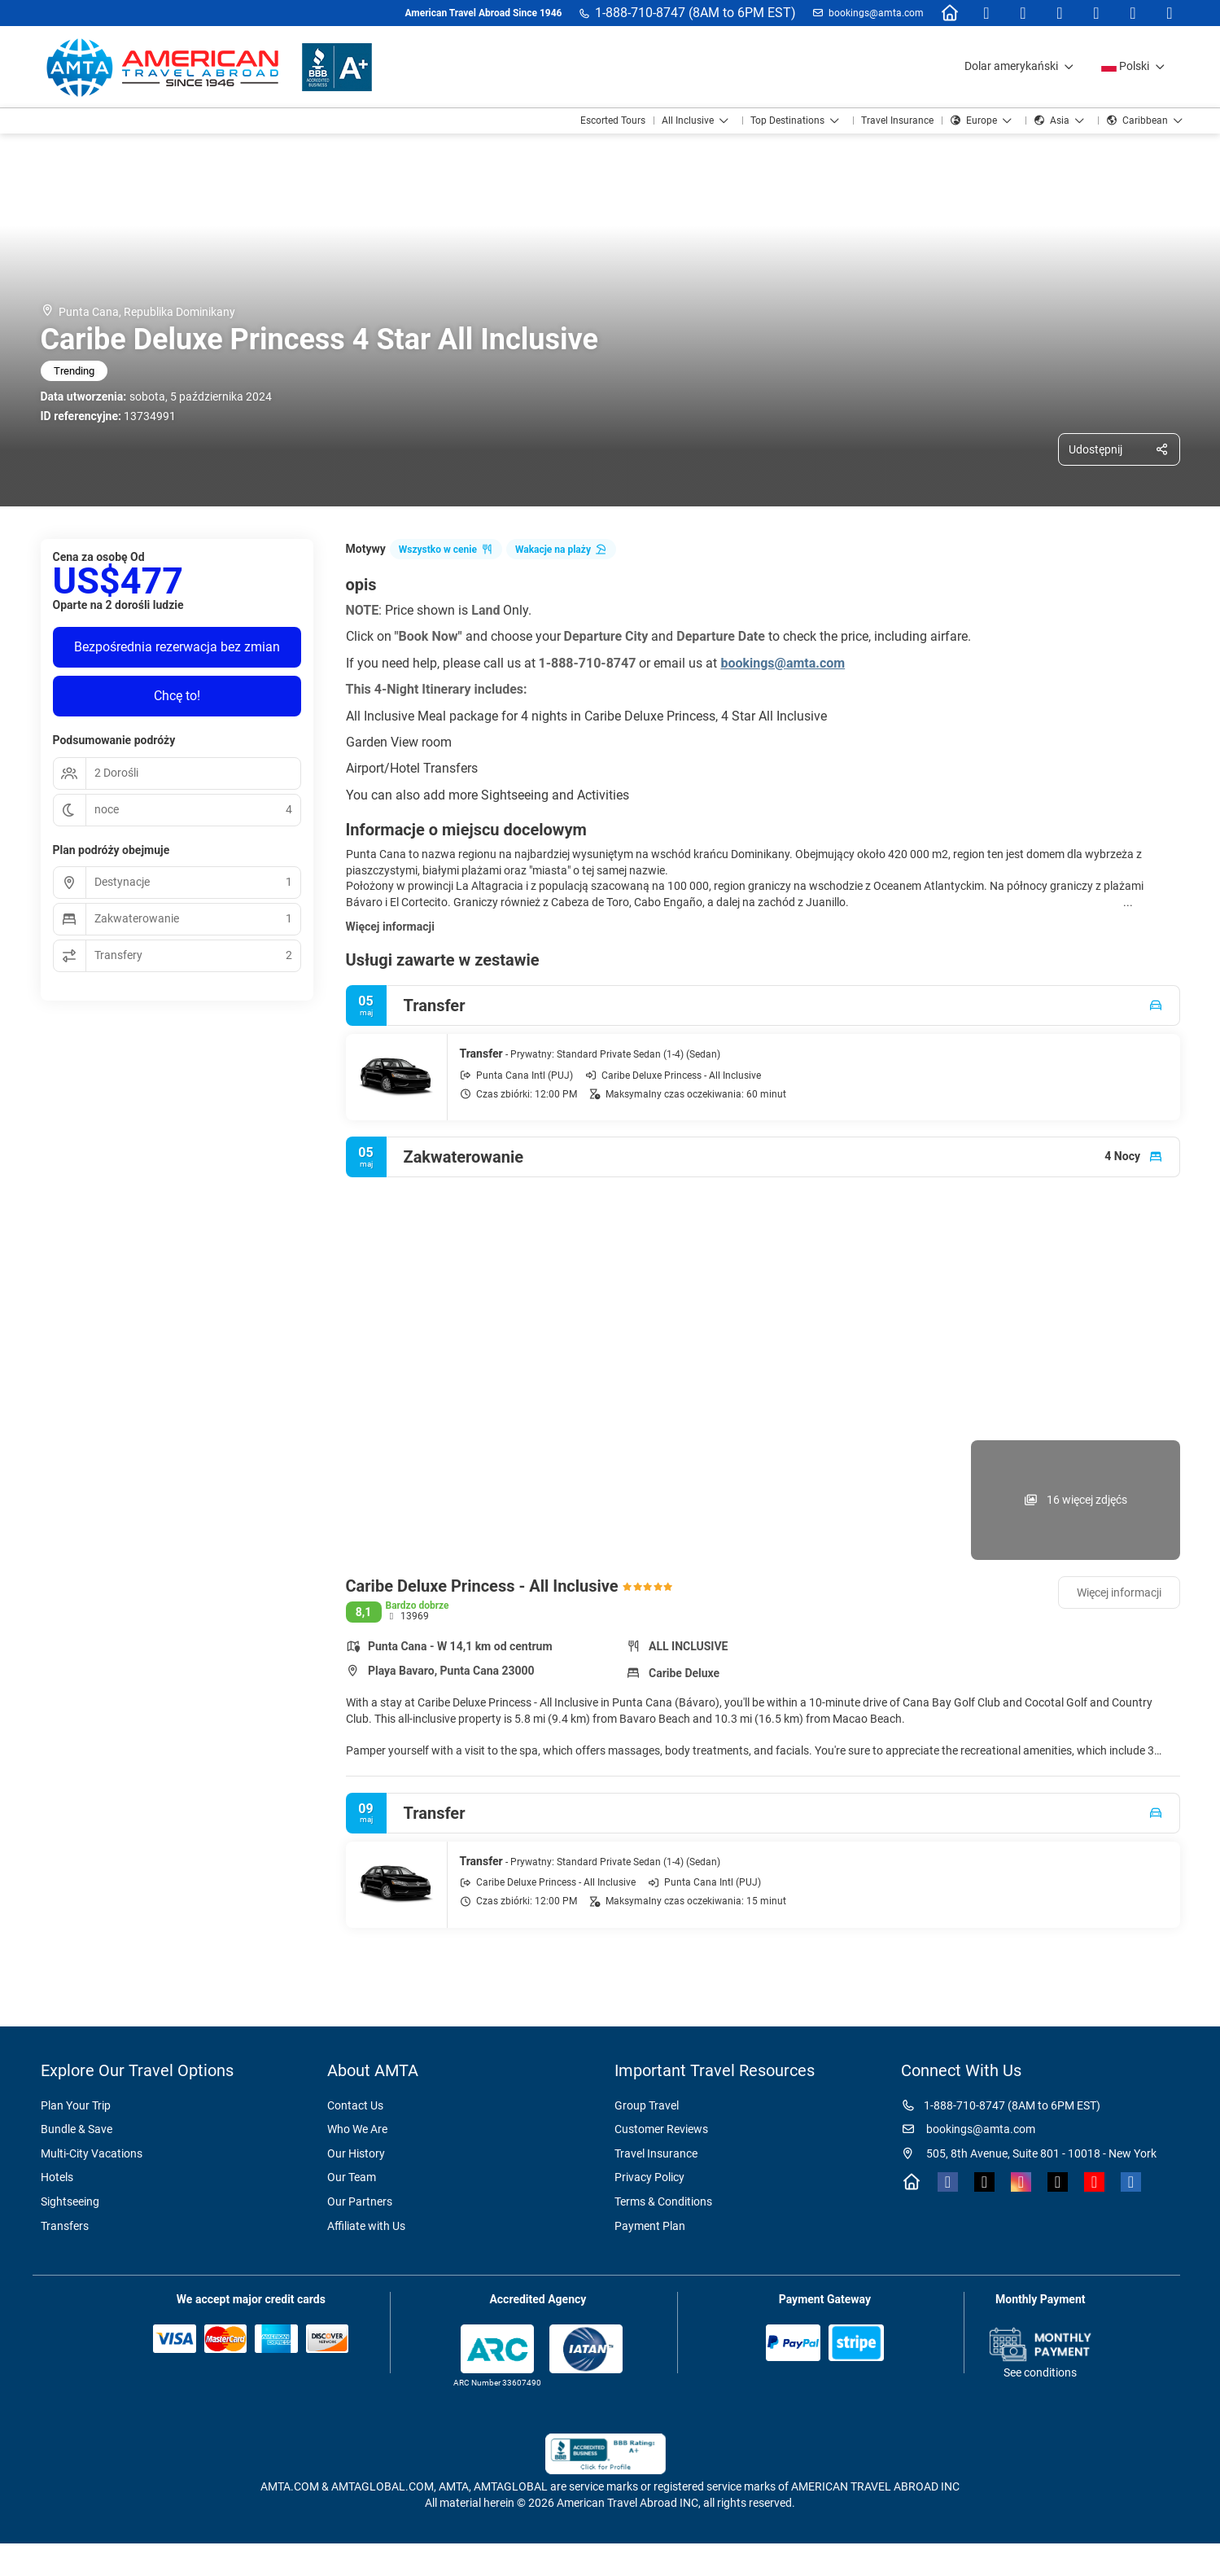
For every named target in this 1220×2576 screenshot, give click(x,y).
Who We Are (357, 2129)
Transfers (65, 2225)
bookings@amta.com (876, 13)
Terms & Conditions (663, 2201)
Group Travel (646, 2105)
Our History (356, 2153)
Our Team (351, 2177)
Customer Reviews (661, 2129)
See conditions (1040, 2372)
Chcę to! (177, 695)
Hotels (57, 2177)
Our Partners (359, 2201)
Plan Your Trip (76, 2105)
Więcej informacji (390, 926)
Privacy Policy (649, 2177)
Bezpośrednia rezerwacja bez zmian (177, 647)
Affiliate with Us (366, 2225)
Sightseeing (70, 2201)
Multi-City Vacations (91, 2153)
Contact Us (355, 2105)
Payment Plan (649, 2225)
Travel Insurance (655, 2153)
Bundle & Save (76, 2129)
